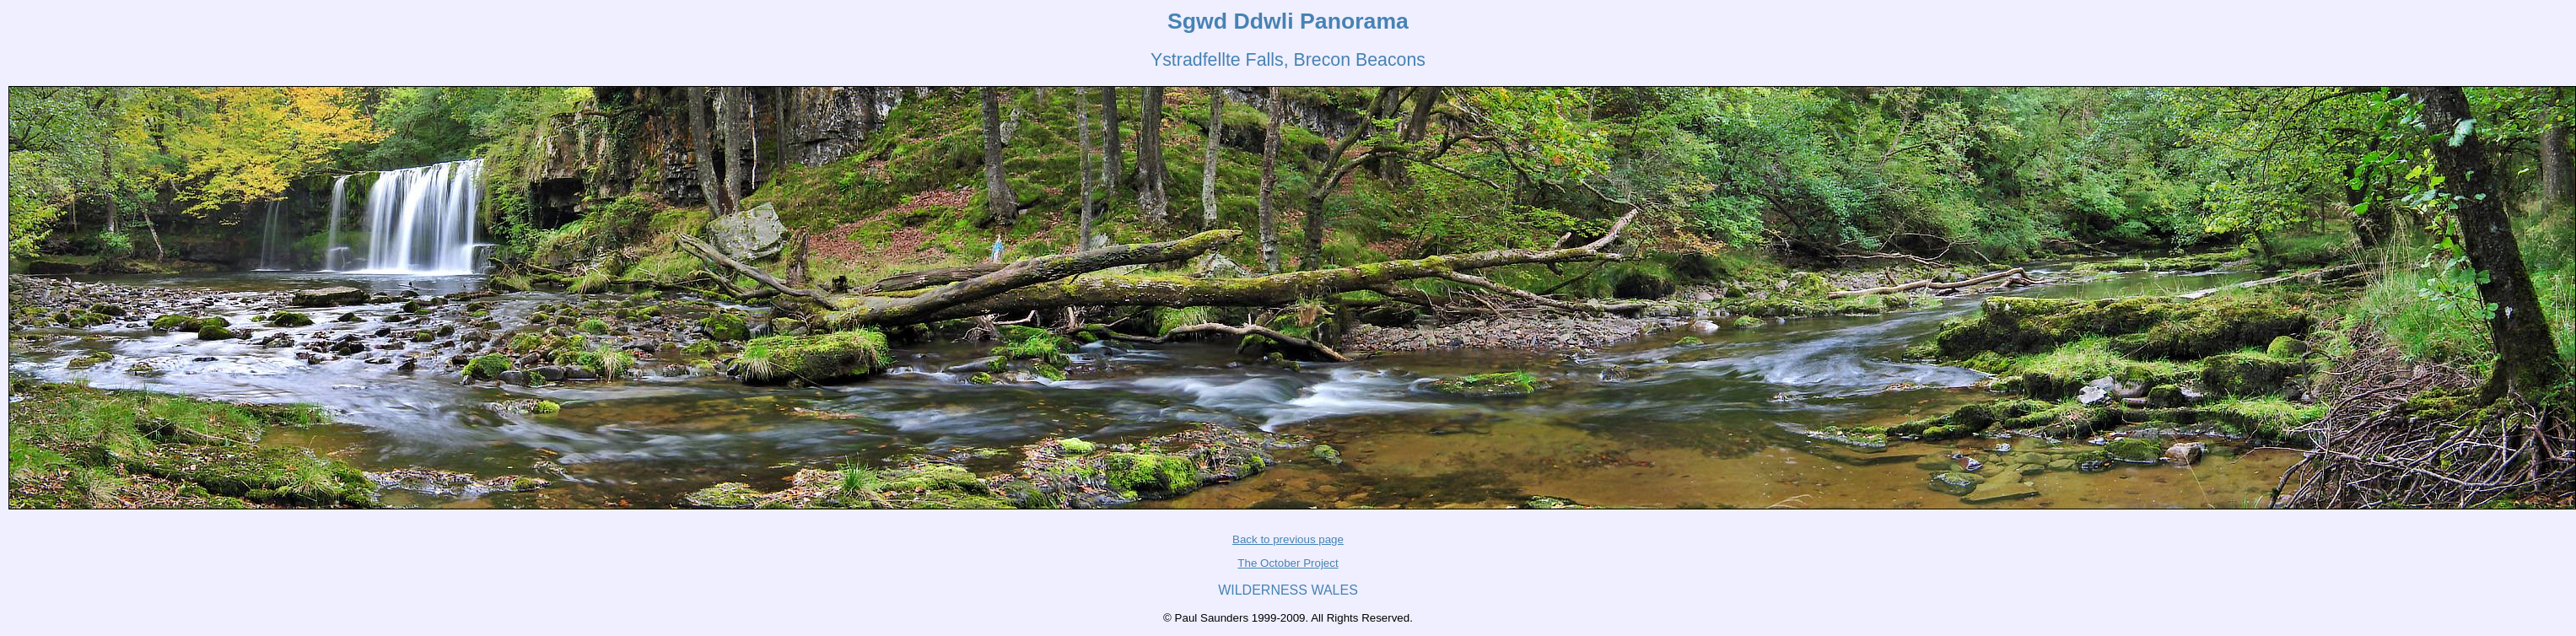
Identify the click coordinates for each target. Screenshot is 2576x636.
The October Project (1287, 563)
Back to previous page (1288, 539)
